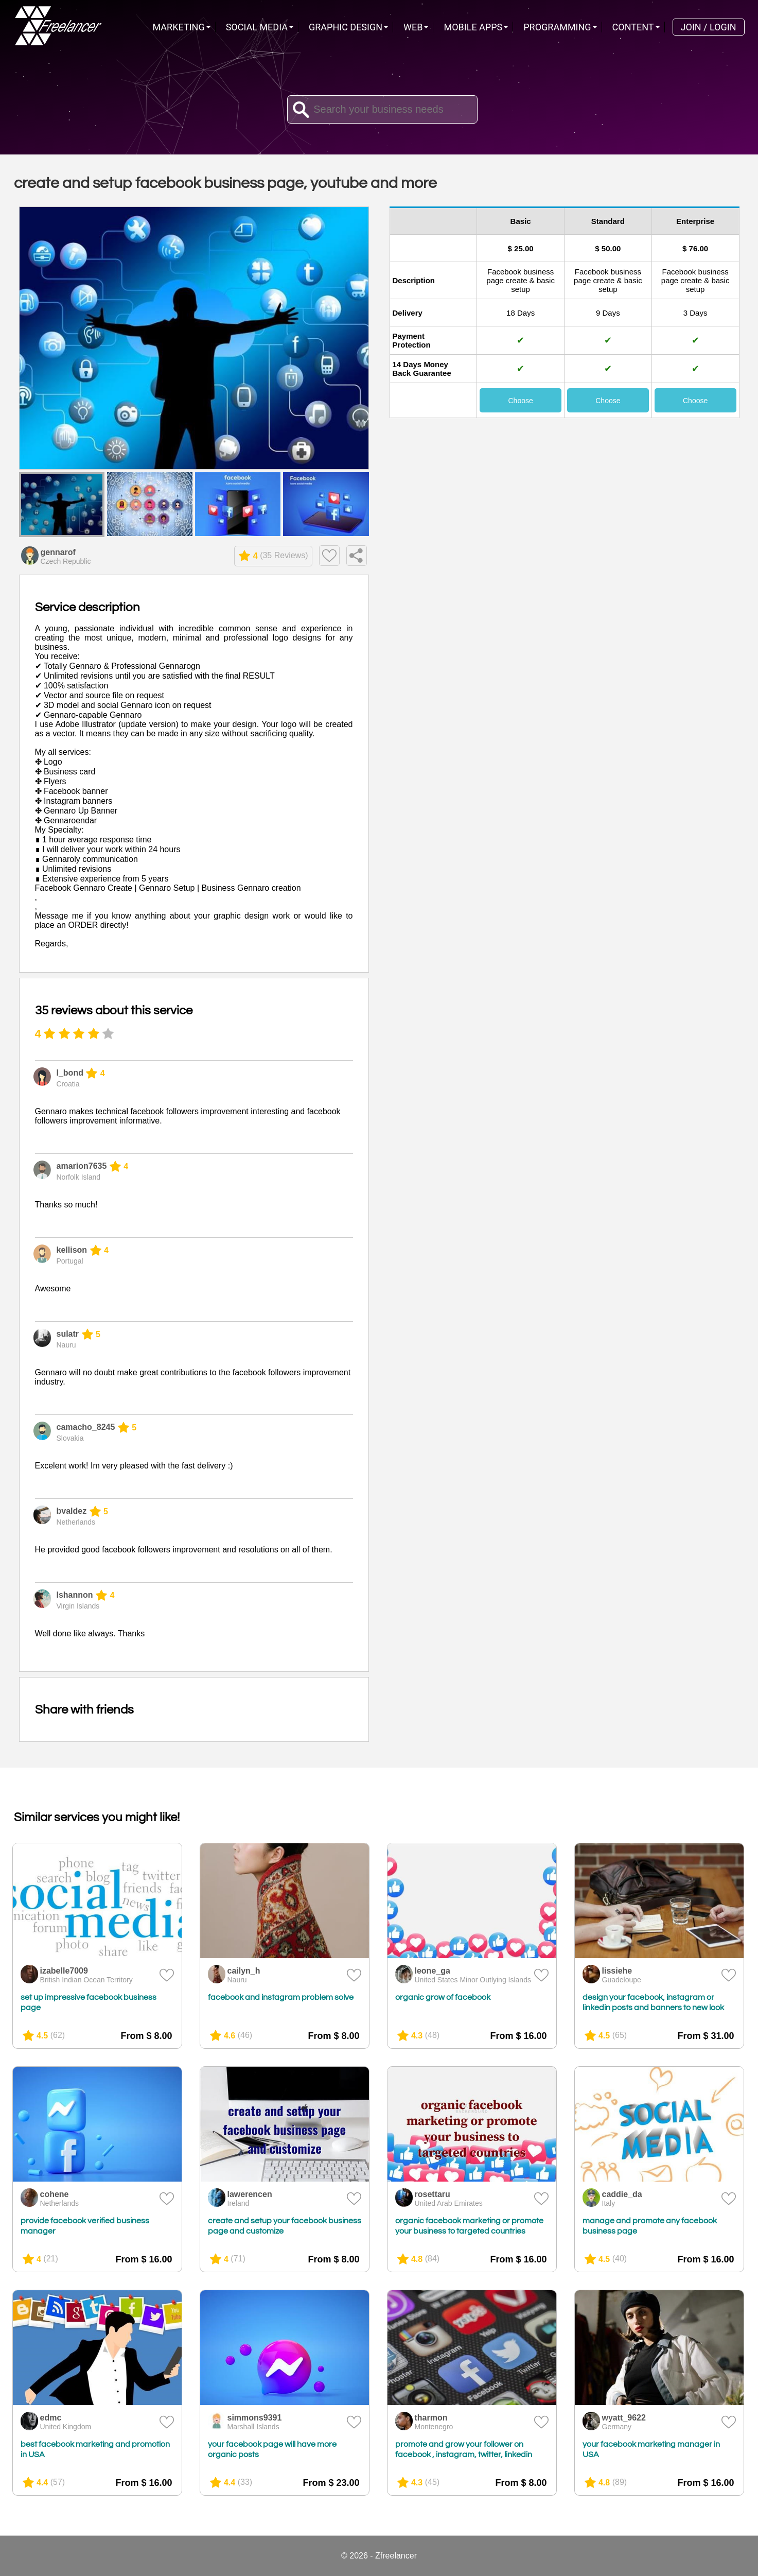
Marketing (179, 27)
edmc (51, 2417)
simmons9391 (254, 2417)
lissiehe (617, 1970)
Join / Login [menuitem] (708, 27)
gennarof (58, 552)
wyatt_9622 (624, 2417)
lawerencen (249, 2194)
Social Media (257, 27)
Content (633, 27)
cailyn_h (243, 1970)
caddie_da (622, 2194)
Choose (520, 400)
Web (412, 27)
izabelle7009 (64, 1970)
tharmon (431, 2417)
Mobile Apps (473, 27)
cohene (54, 2194)
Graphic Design (345, 27)
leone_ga (432, 1970)
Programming (557, 27)
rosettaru (432, 2194)
